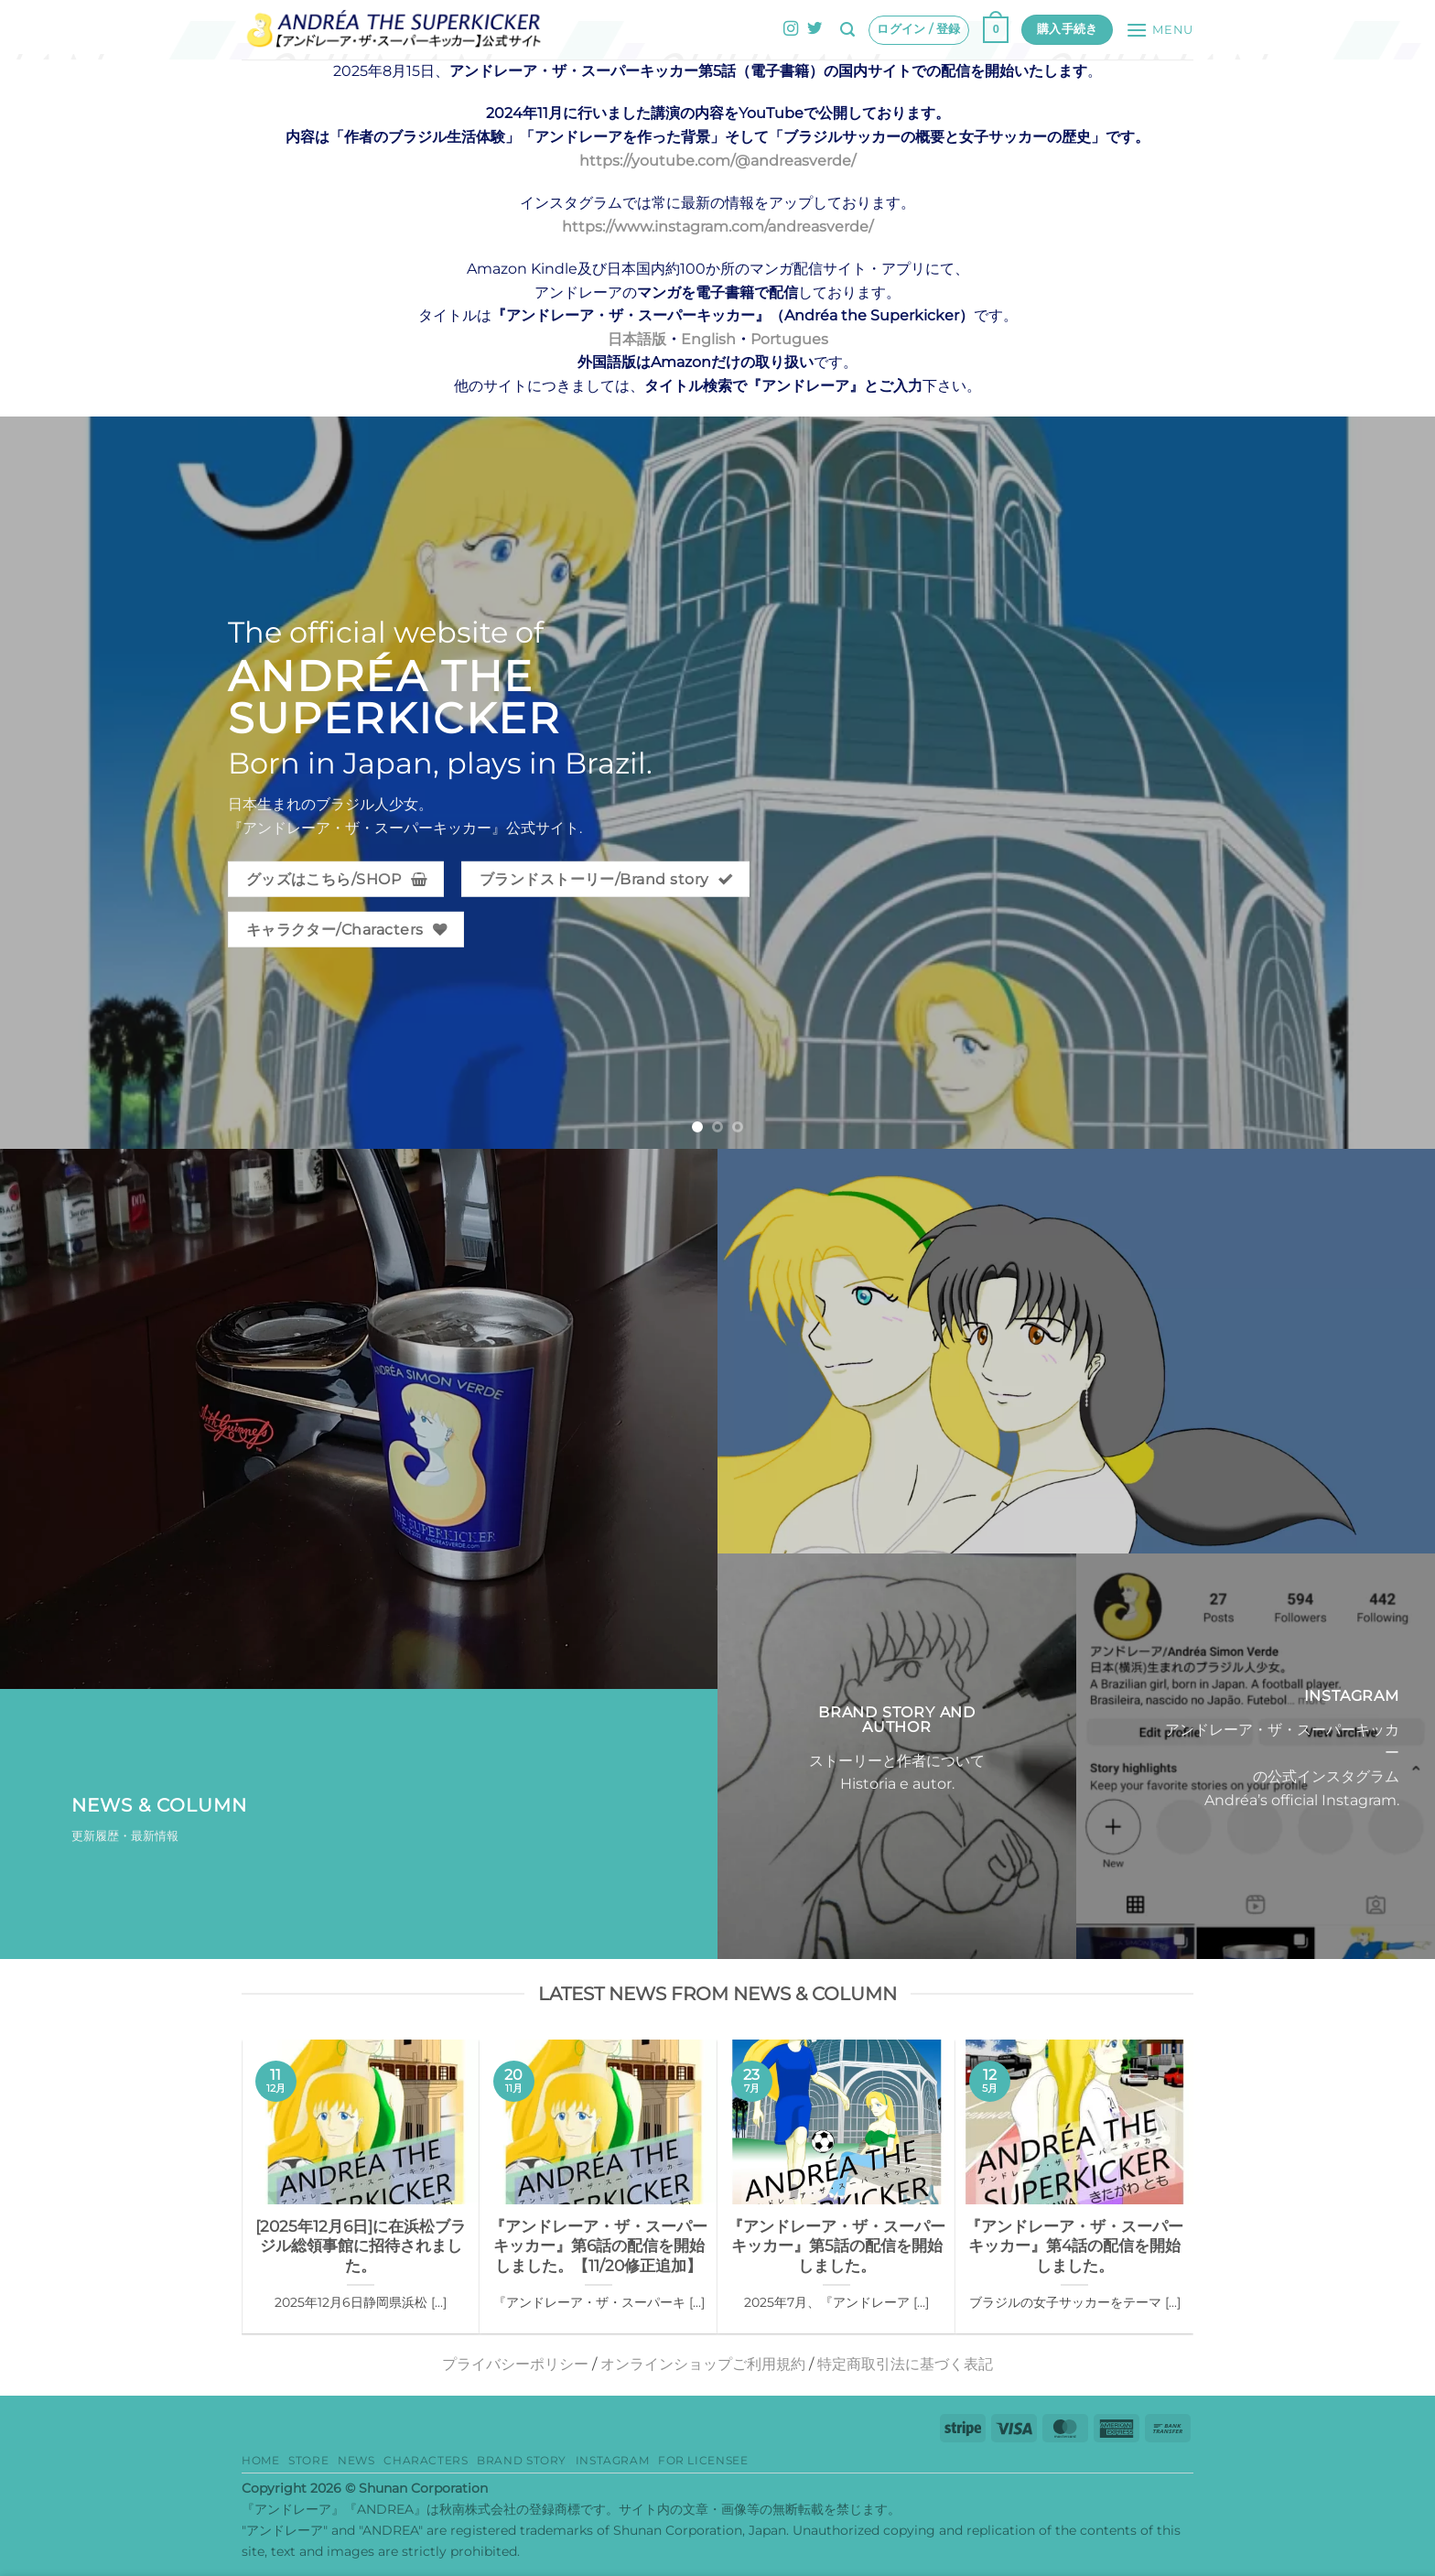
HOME (260, 2460)
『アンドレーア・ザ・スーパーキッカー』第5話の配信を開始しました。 (836, 2246)
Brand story (521, 2460)
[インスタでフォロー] (790, 29)
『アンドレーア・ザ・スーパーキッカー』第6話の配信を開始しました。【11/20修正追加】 (598, 2246)
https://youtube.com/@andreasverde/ (717, 160)
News (356, 2460)
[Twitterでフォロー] (814, 29)
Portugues (789, 339)
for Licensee (703, 2460)
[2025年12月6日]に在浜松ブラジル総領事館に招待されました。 (360, 2246)
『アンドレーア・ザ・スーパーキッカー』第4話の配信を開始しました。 (1074, 2246)
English (708, 339)
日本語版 (637, 339)
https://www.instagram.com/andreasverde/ (717, 226)
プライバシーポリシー (515, 2364)
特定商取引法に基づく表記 (905, 2364)
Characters (425, 2460)
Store (308, 2460)
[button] (847, 30)
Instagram (613, 2460)
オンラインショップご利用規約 (702, 2364)
